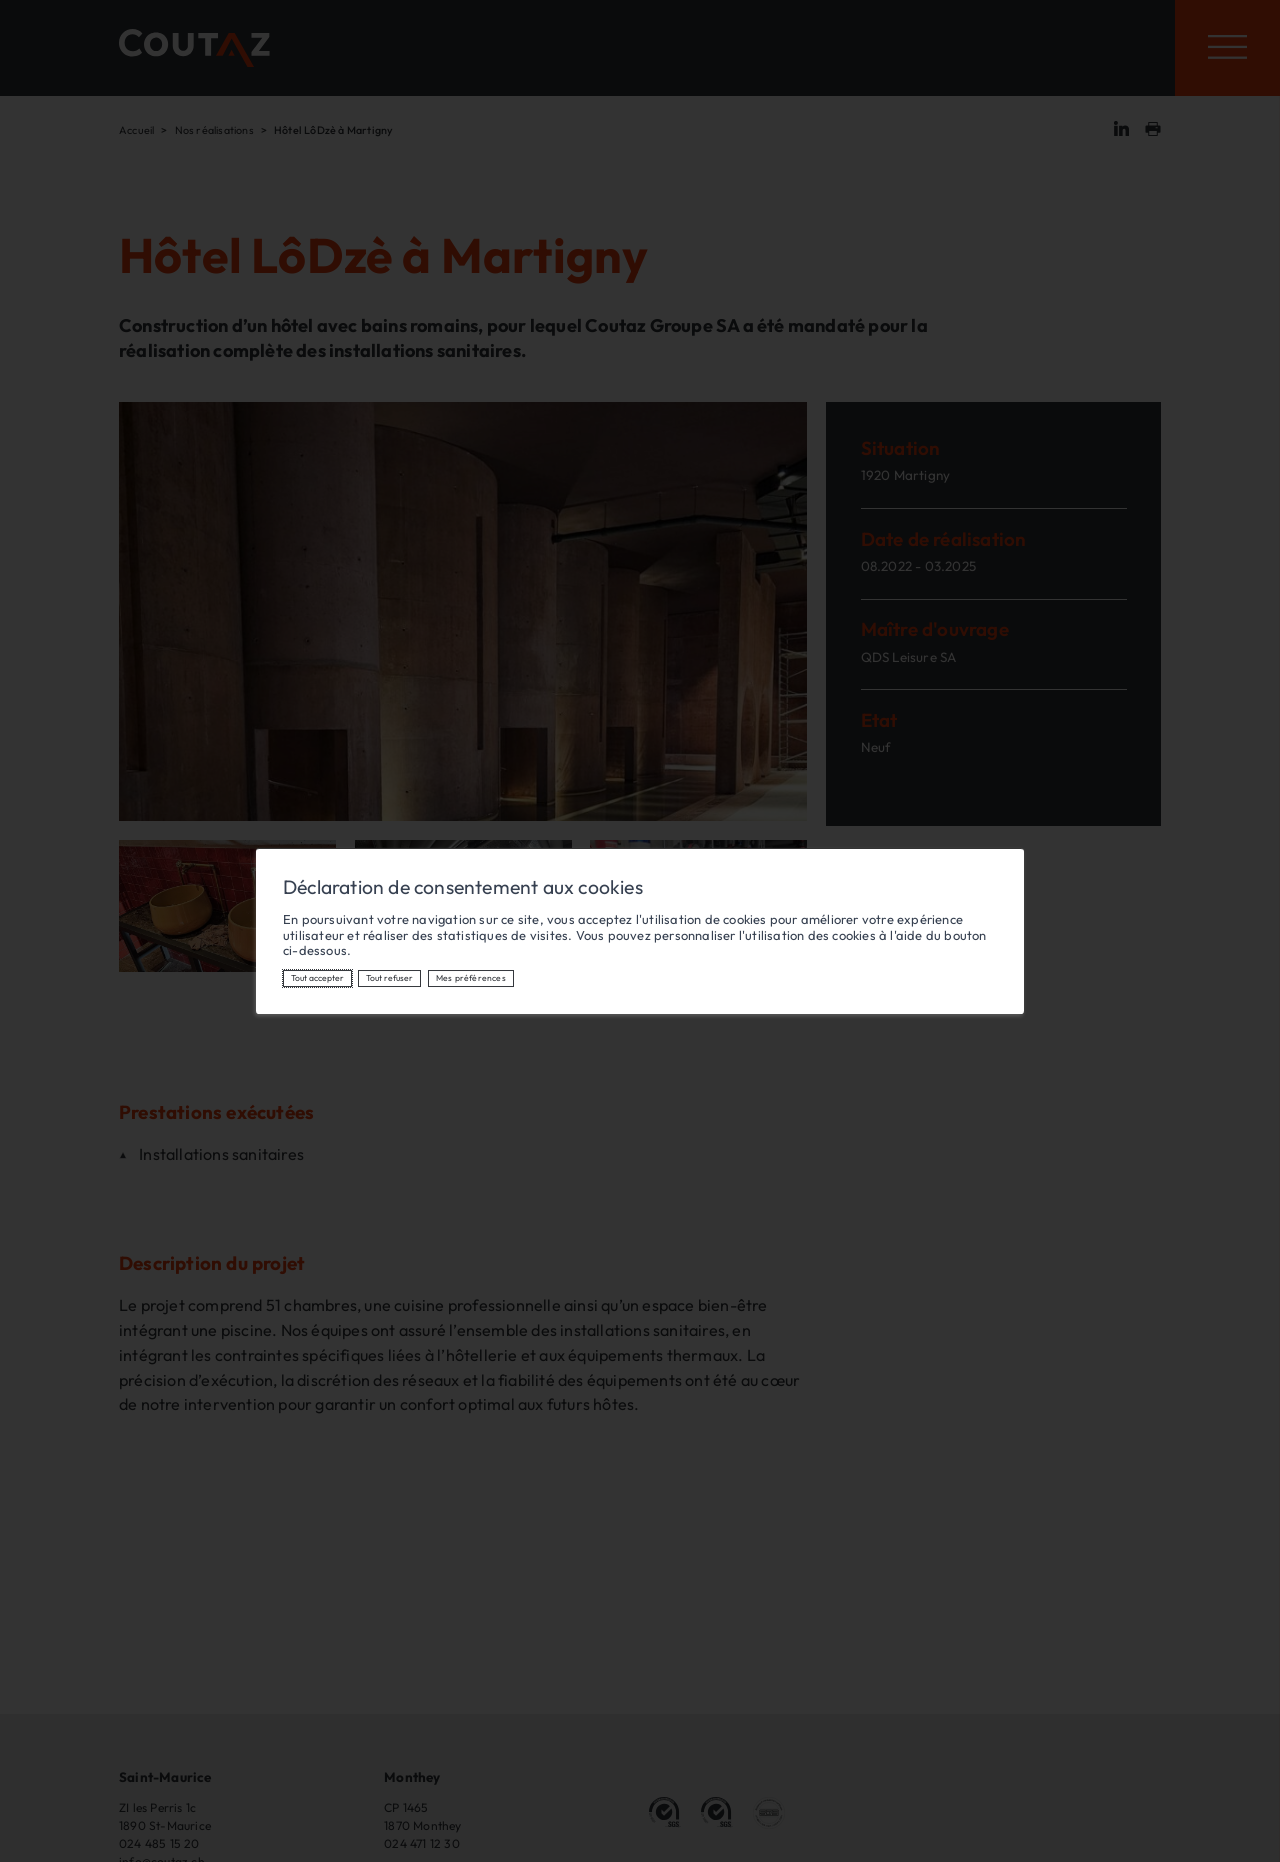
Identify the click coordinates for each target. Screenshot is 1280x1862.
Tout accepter (317, 977)
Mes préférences (471, 977)
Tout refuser (389, 977)
